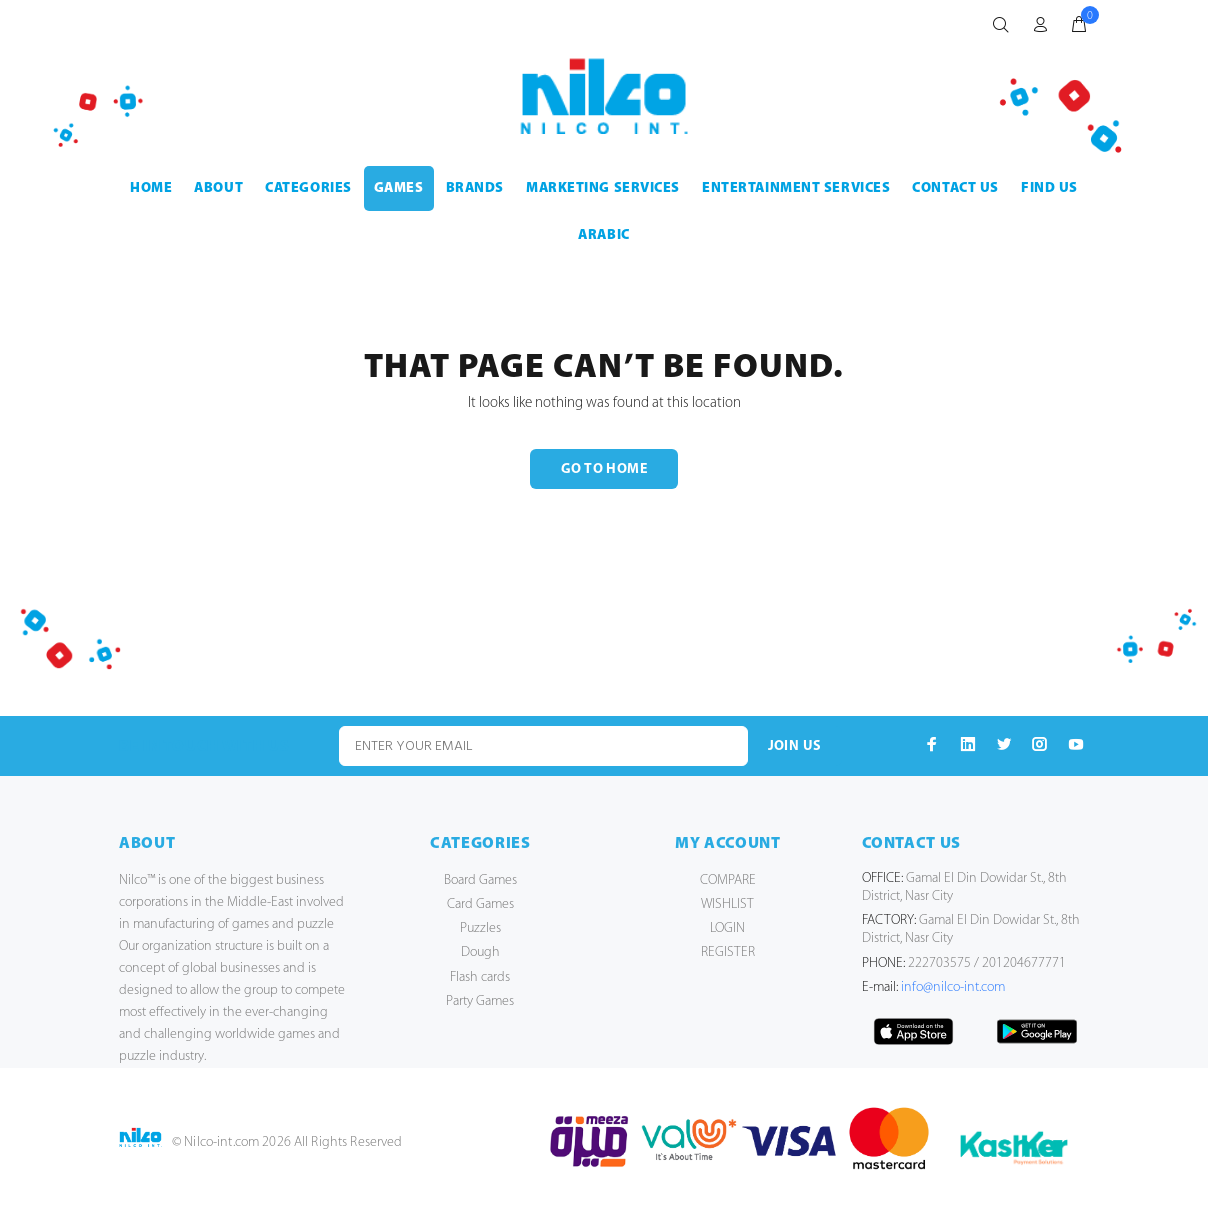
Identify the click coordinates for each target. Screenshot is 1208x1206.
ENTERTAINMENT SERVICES (796, 188)
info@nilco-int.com (953, 987)
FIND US (1049, 188)
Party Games (480, 1001)
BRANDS (475, 188)
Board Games (480, 880)
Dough (480, 952)
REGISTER (728, 952)
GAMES (399, 188)
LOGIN (727, 928)
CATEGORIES (308, 188)
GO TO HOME (604, 469)
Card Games (480, 904)
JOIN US (795, 746)
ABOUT (218, 188)
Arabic (603, 235)
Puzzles (480, 928)
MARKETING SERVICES (603, 188)
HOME (151, 188)
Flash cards (480, 977)
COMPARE (728, 880)
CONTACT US (955, 188)
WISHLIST (727, 904)
